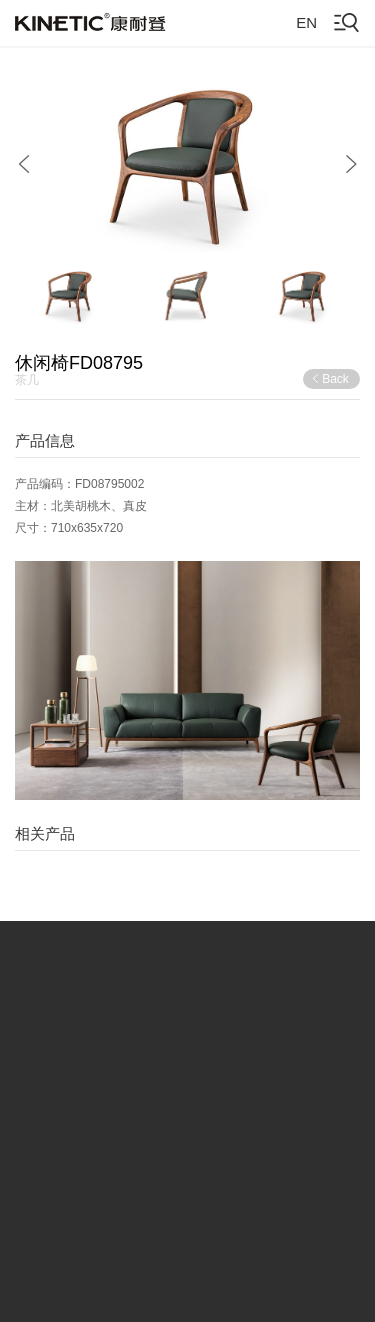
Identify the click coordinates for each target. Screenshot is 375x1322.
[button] (24, 164)
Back (330, 379)
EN (306, 22)
